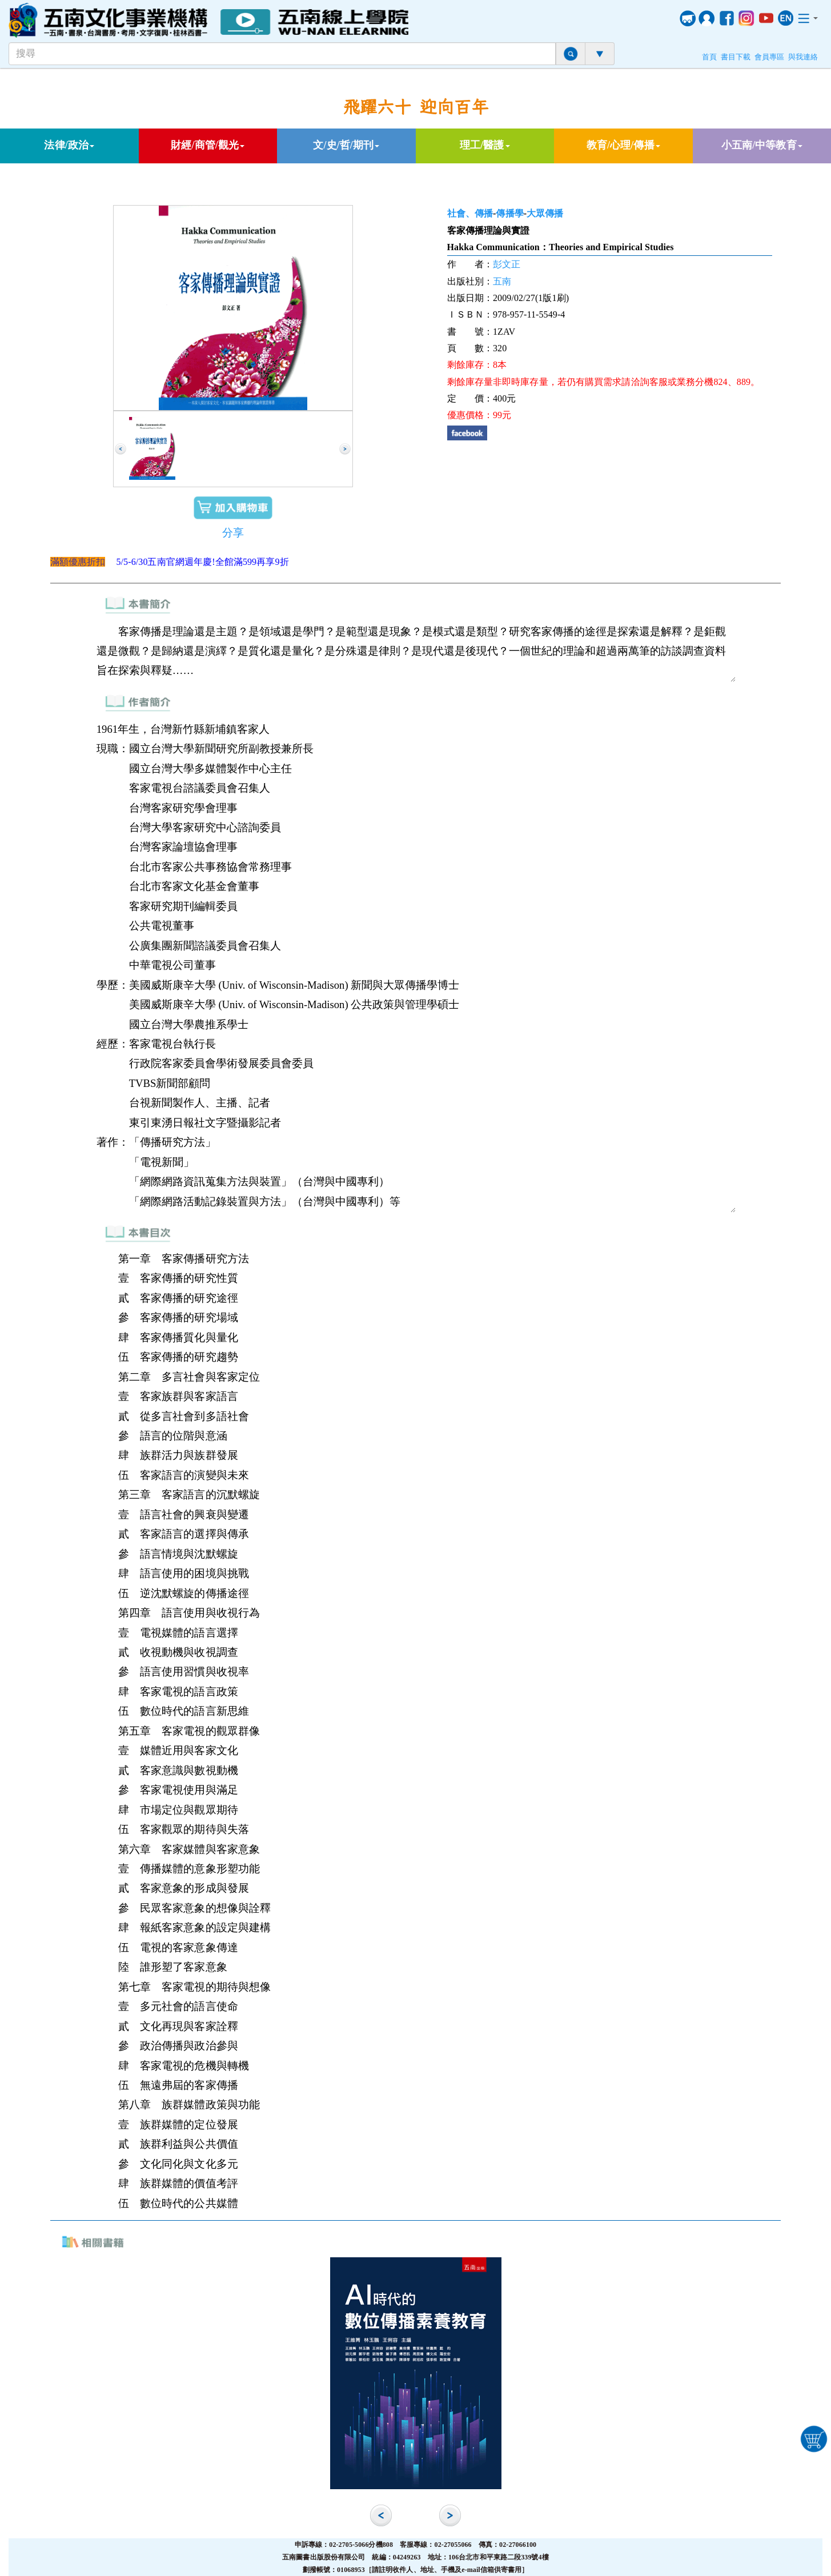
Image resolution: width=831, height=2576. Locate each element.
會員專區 (769, 57)
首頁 (709, 57)
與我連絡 (803, 57)
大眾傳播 (545, 213)
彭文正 (506, 264)
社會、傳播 (470, 213)
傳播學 (509, 213)
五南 (502, 281)
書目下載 (735, 57)
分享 (233, 533)
